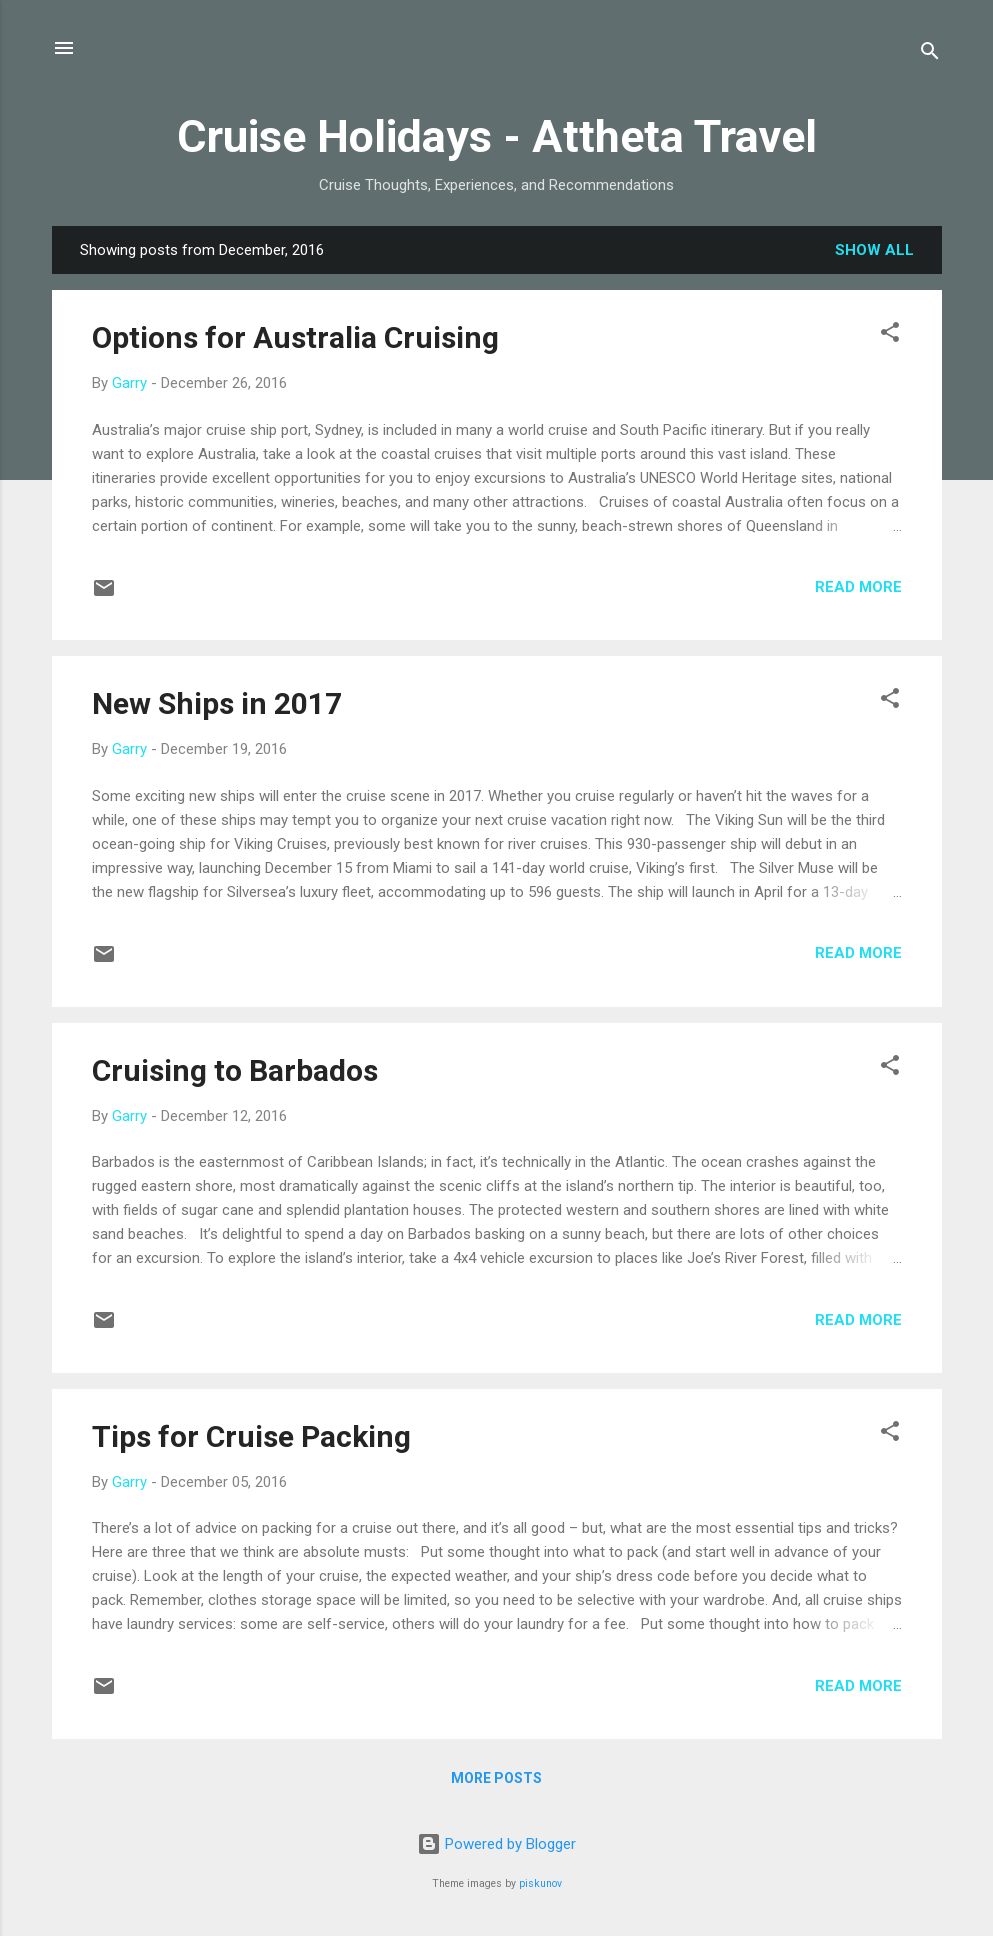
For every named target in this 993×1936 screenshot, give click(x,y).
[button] (890, 335)
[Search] (930, 54)
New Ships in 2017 (217, 703)
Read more (858, 587)
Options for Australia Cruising (295, 337)
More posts (496, 1778)
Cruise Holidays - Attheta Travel (497, 136)
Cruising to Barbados (235, 1070)
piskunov (540, 1883)
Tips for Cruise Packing (251, 1436)
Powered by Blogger (496, 1844)
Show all (874, 250)
